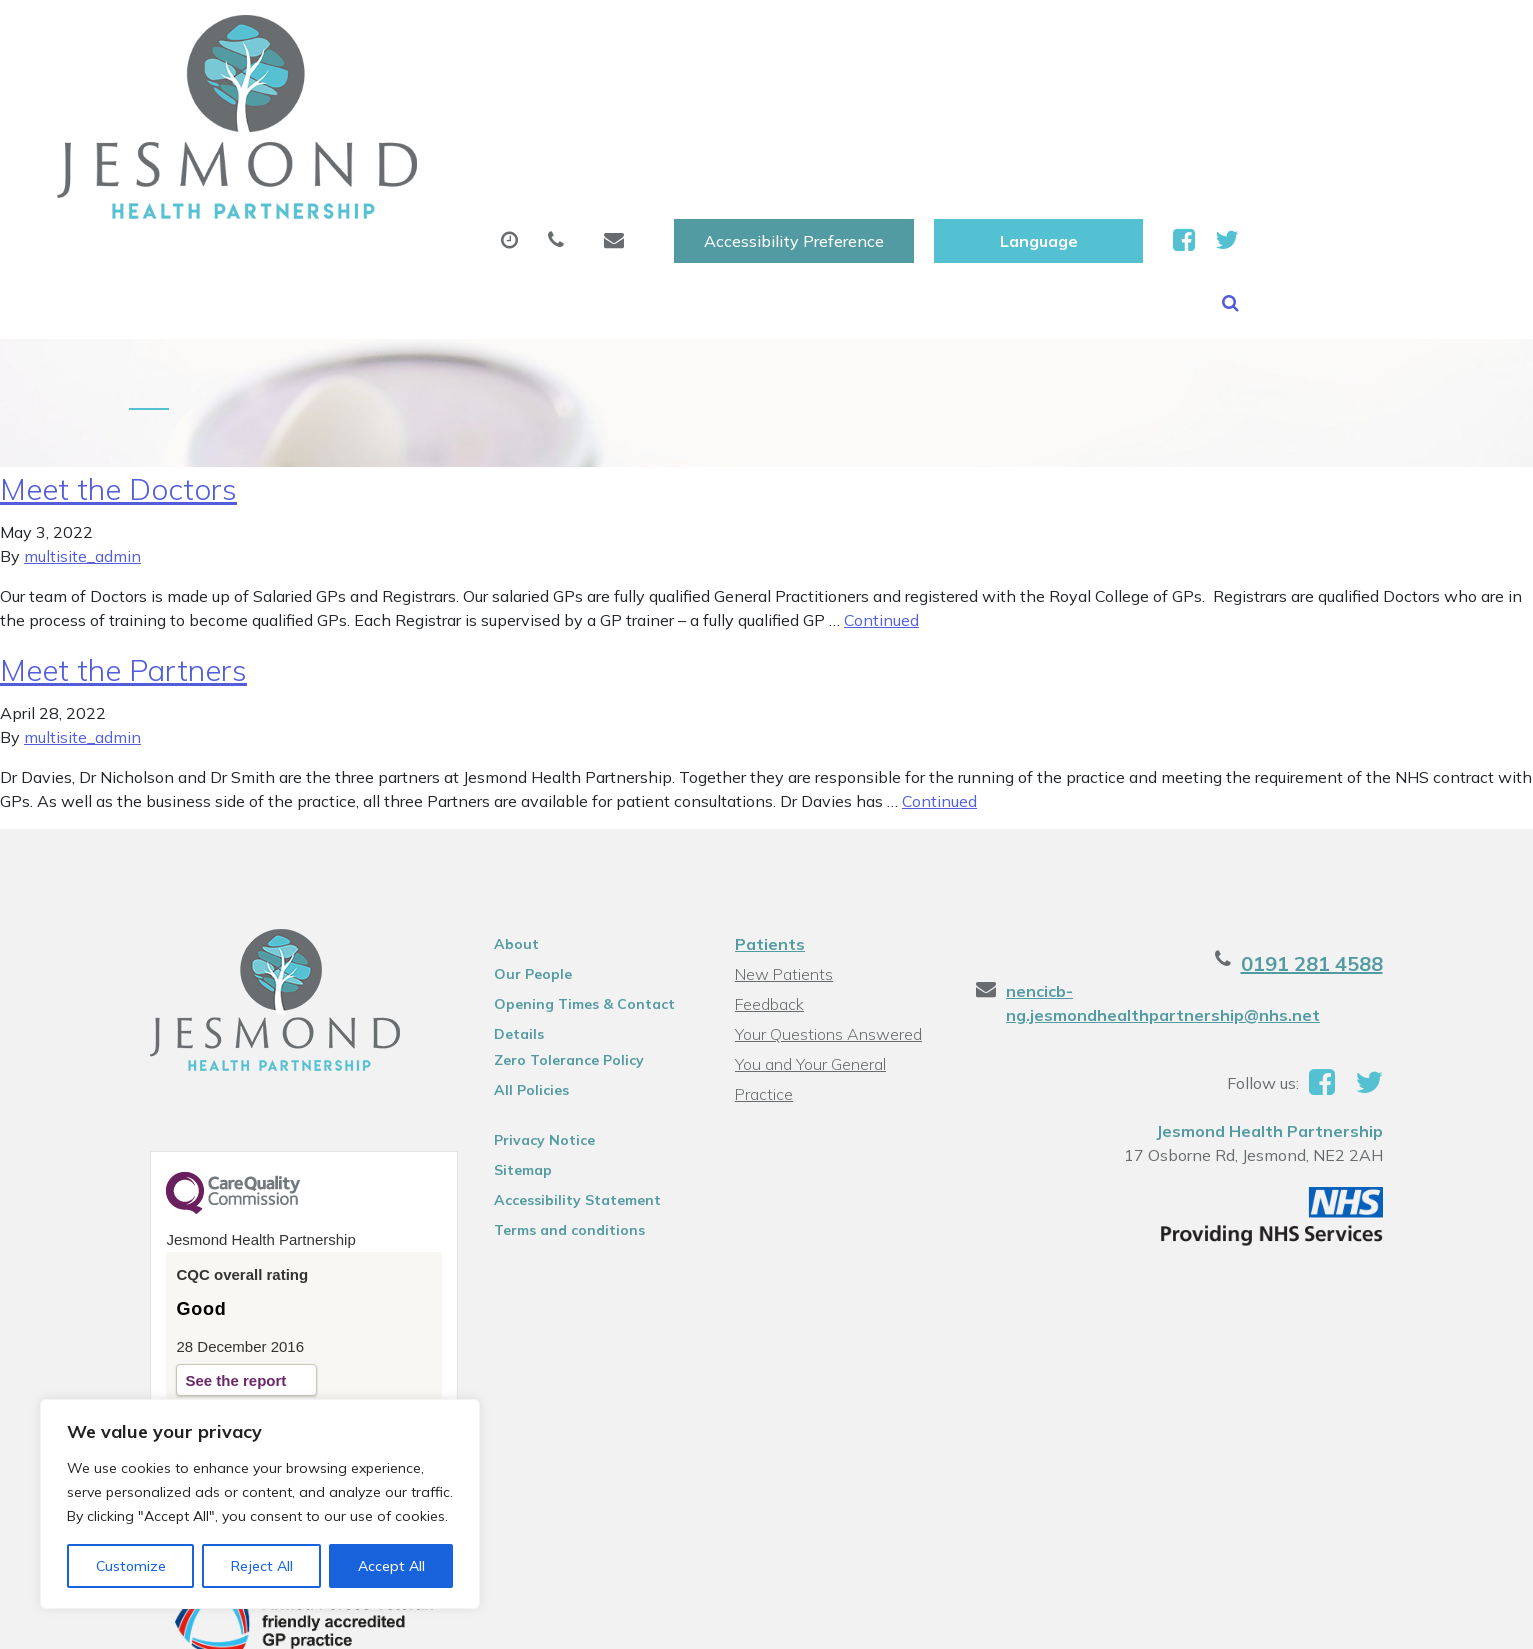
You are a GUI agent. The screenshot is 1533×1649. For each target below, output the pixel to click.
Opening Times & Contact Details (574, 899)
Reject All (262, 1566)
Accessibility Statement (567, 1092)
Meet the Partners (123, 562)
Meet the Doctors (118, 381)
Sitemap (513, 1062)
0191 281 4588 (1334, 855)
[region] (260, 1504)
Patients (769, 836)
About (362, 99)
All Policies (521, 982)
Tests (1036, 99)
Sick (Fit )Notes (892, 99)
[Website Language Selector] (1275, 37)
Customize (131, 1566)
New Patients (1175, 99)
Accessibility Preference (1031, 37)
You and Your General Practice (809, 958)
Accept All (391, 1566)
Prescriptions (717, 99)
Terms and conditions (559, 1122)
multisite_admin (82, 448)
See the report (213, 1272)
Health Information (413, 169)
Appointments (532, 99)
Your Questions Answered (827, 926)
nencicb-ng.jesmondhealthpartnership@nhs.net (1214, 883)
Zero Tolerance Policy (559, 952)
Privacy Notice (534, 1032)
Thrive (1385, 1618)
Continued (881, 512)
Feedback (768, 896)
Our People (523, 866)
